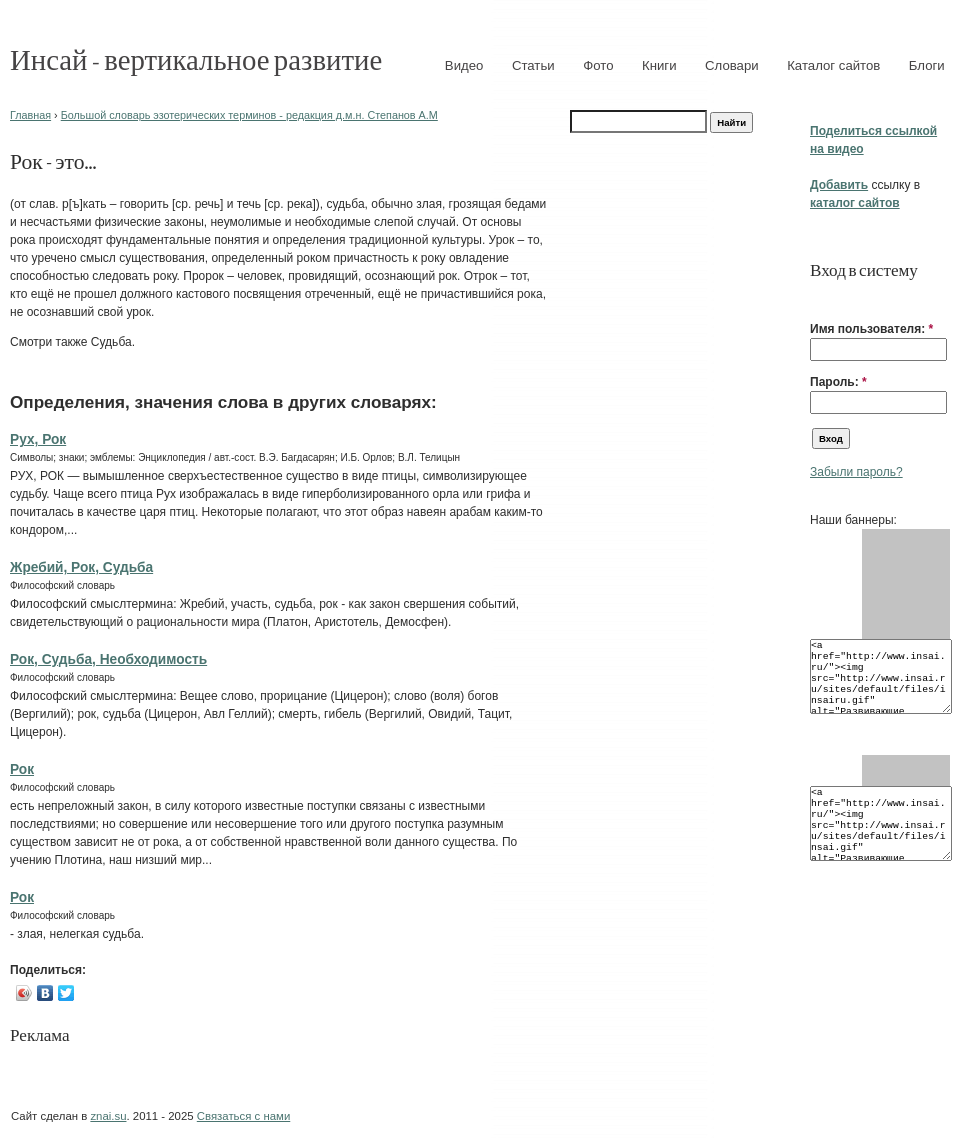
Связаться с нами (243, 1116)
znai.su (108, 1116)
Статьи (533, 65)
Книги (659, 65)
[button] (818, 298)
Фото (598, 65)
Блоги (927, 65)
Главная (30, 115)
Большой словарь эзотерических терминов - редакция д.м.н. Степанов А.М (249, 115)
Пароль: (838, 382)
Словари (732, 65)
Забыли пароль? (856, 472)
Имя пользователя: (871, 329)
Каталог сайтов (833, 65)
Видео (464, 65)
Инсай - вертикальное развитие (196, 58)
